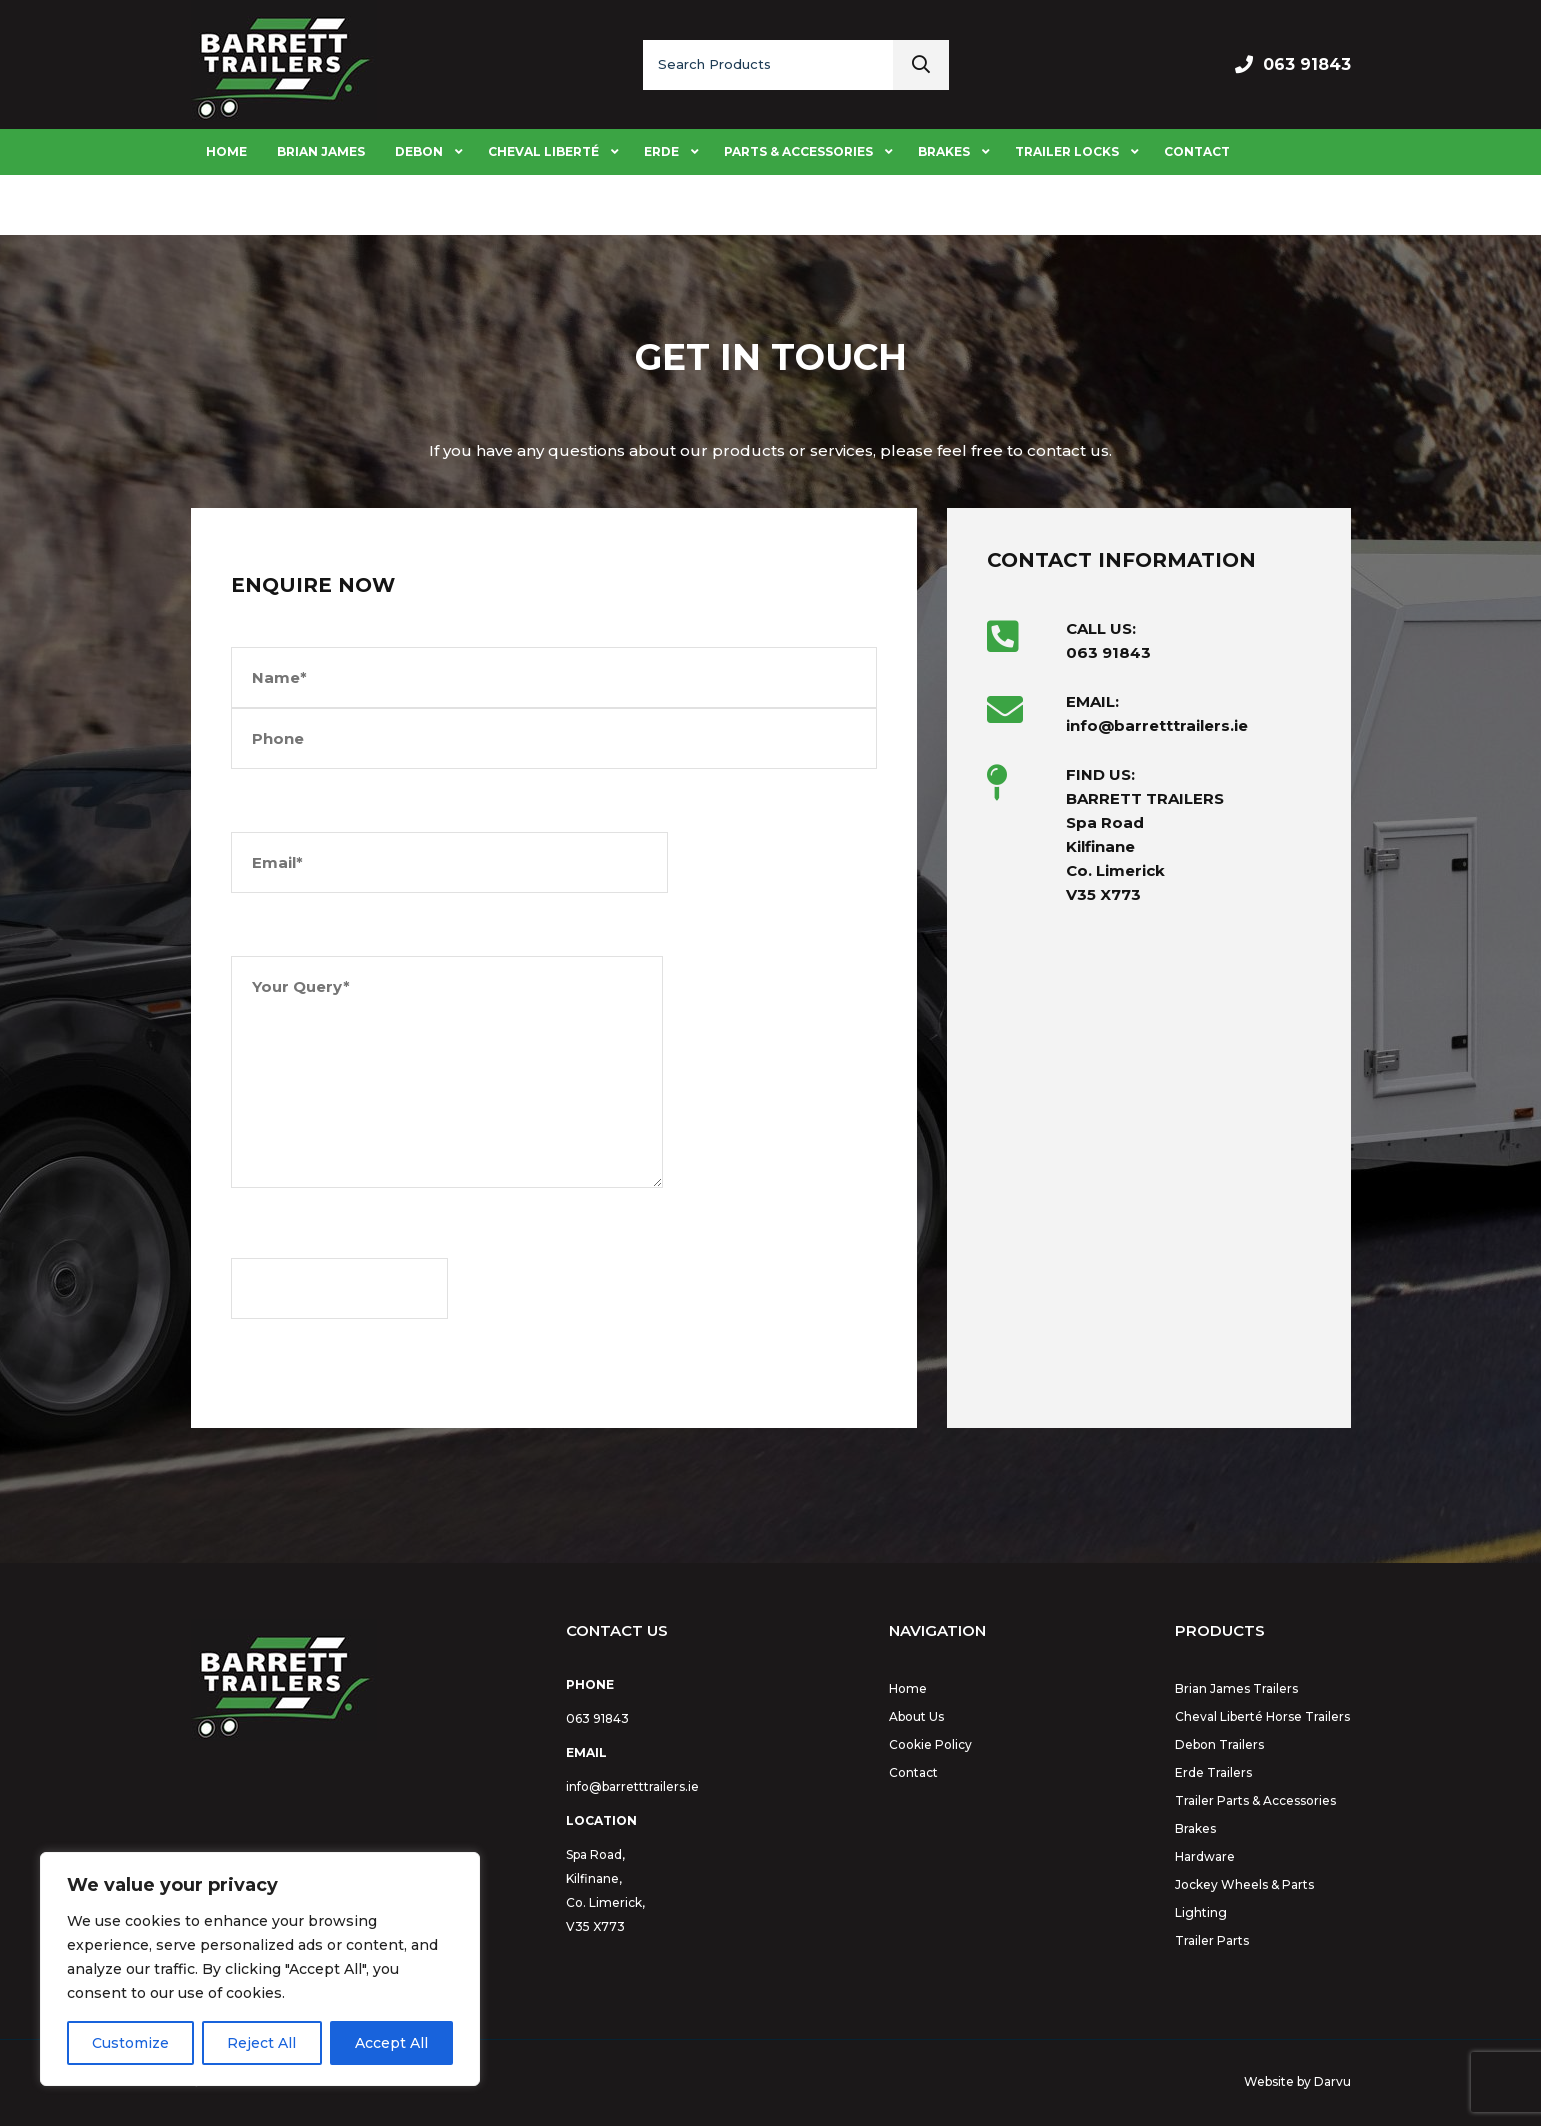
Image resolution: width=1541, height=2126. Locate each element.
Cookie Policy (930, 1744)
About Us (916, 1716)
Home (908, 1688)
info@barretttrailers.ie (632, 1786)
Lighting (1201, 1912)
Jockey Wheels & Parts (1244, 1884)
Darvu (1332, 2081)
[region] (260, 1969)
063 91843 (1307, 64)
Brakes (1195, 1828)
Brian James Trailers (1236, 1688)
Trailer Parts (1212, 1940)
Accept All (391, 2043)
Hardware (1205, 1856)
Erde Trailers (1213, 1772)
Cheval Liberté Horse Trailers (1262, 1716)
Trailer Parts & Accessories (1255, 1800)
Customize (130, 2043)
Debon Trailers (1219, 1744)
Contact (913, 1772)
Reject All (261, 2043)
